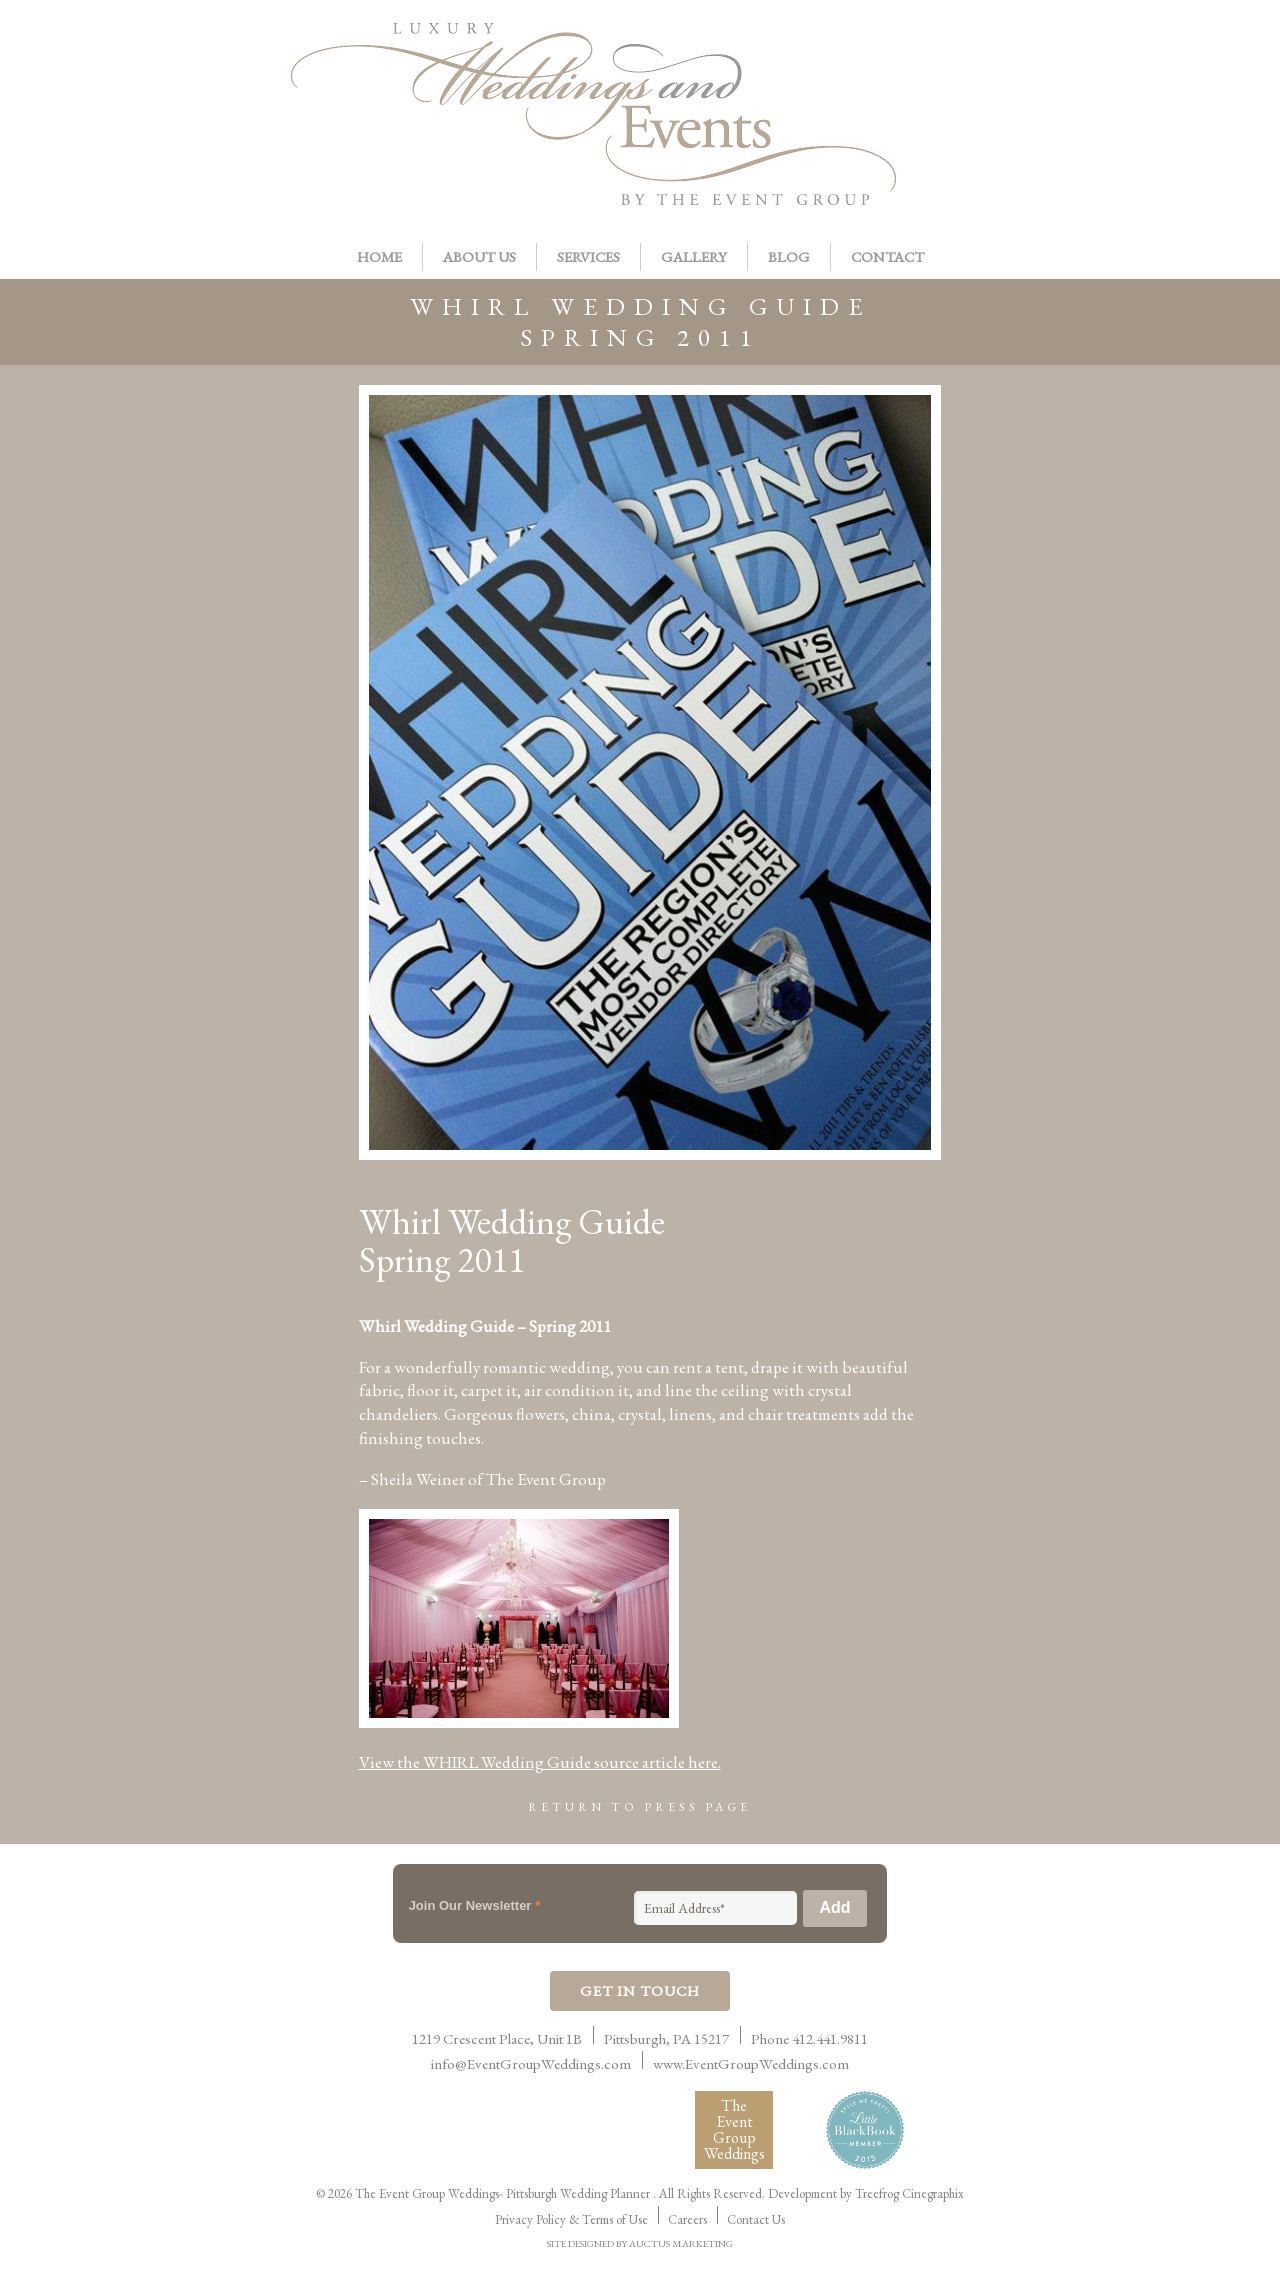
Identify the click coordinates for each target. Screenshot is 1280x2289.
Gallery (694, 256)
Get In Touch (640, 1990)
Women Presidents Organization (567, 2129)
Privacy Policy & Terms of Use (571, 2219)
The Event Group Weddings (734, 2129)
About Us (479, 256)
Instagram (1086, 56)
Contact (887, 256)
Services (588, 256)
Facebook (948, 56)
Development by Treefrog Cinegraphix (866, 2193)
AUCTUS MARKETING (681, 2243)
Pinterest (994, 56)
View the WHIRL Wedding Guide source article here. (540, 1762)
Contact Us (756, 2219)
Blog (789, 256)
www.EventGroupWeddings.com (751, 2063)
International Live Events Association (387, 2130)
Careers (687, 2219)
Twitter (1040, 56)
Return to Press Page (639, 1807)
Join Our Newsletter (475, 1905)
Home (379, 256)
